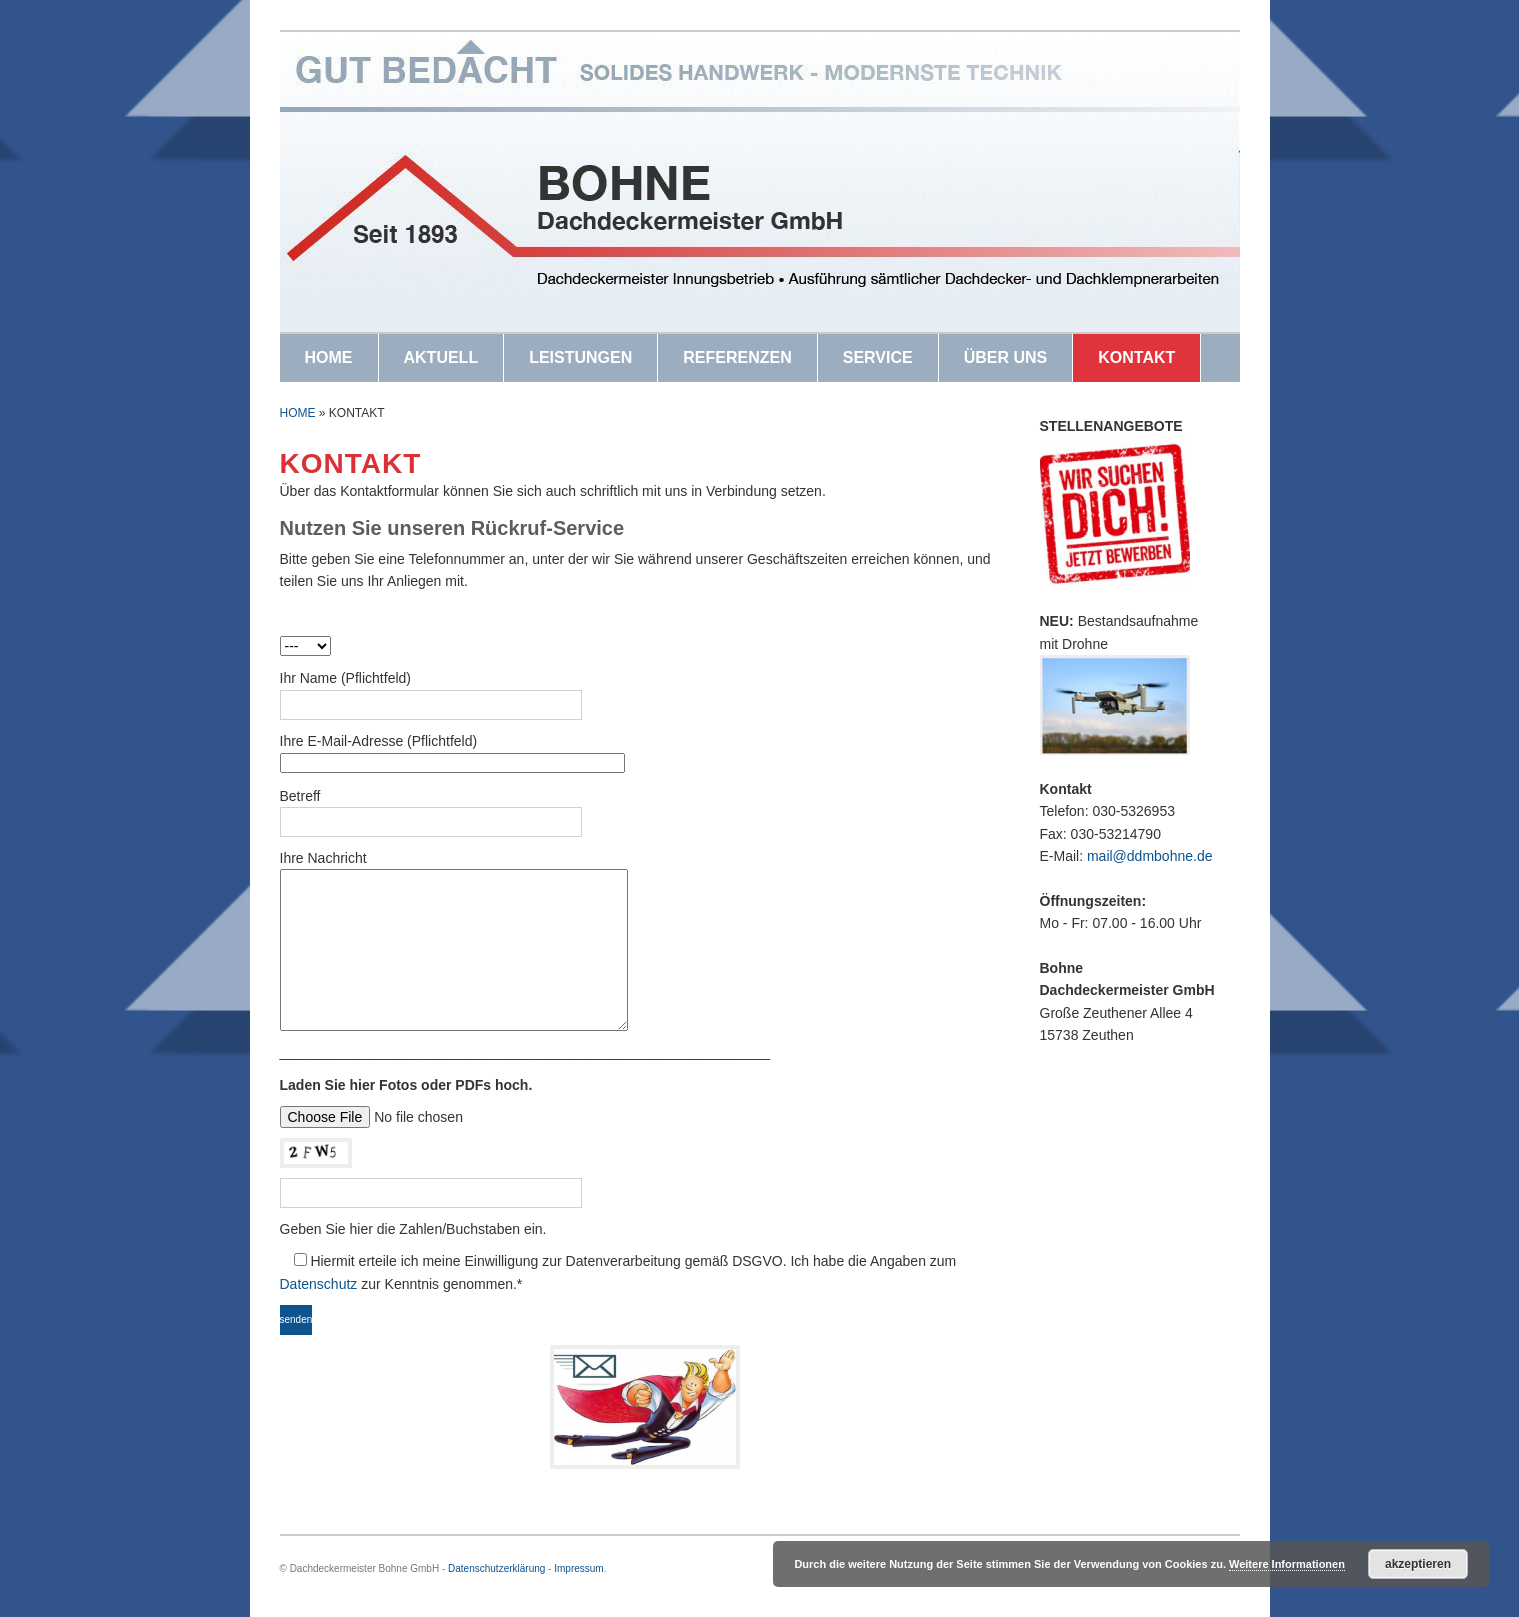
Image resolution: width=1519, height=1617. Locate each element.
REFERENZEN (737, 357)
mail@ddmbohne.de (1150, 856)
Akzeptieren (1418, 1564)
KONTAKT (1136, 357)
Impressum (578, 1568)
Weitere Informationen (1287, 1564)
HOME (329, 357)
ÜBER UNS (1006, 357)
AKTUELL (441, 357)
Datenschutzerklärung (496, 1568)
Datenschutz (319, 1284)
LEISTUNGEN (580, 357)
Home (298, 413)
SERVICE (878, 357)
